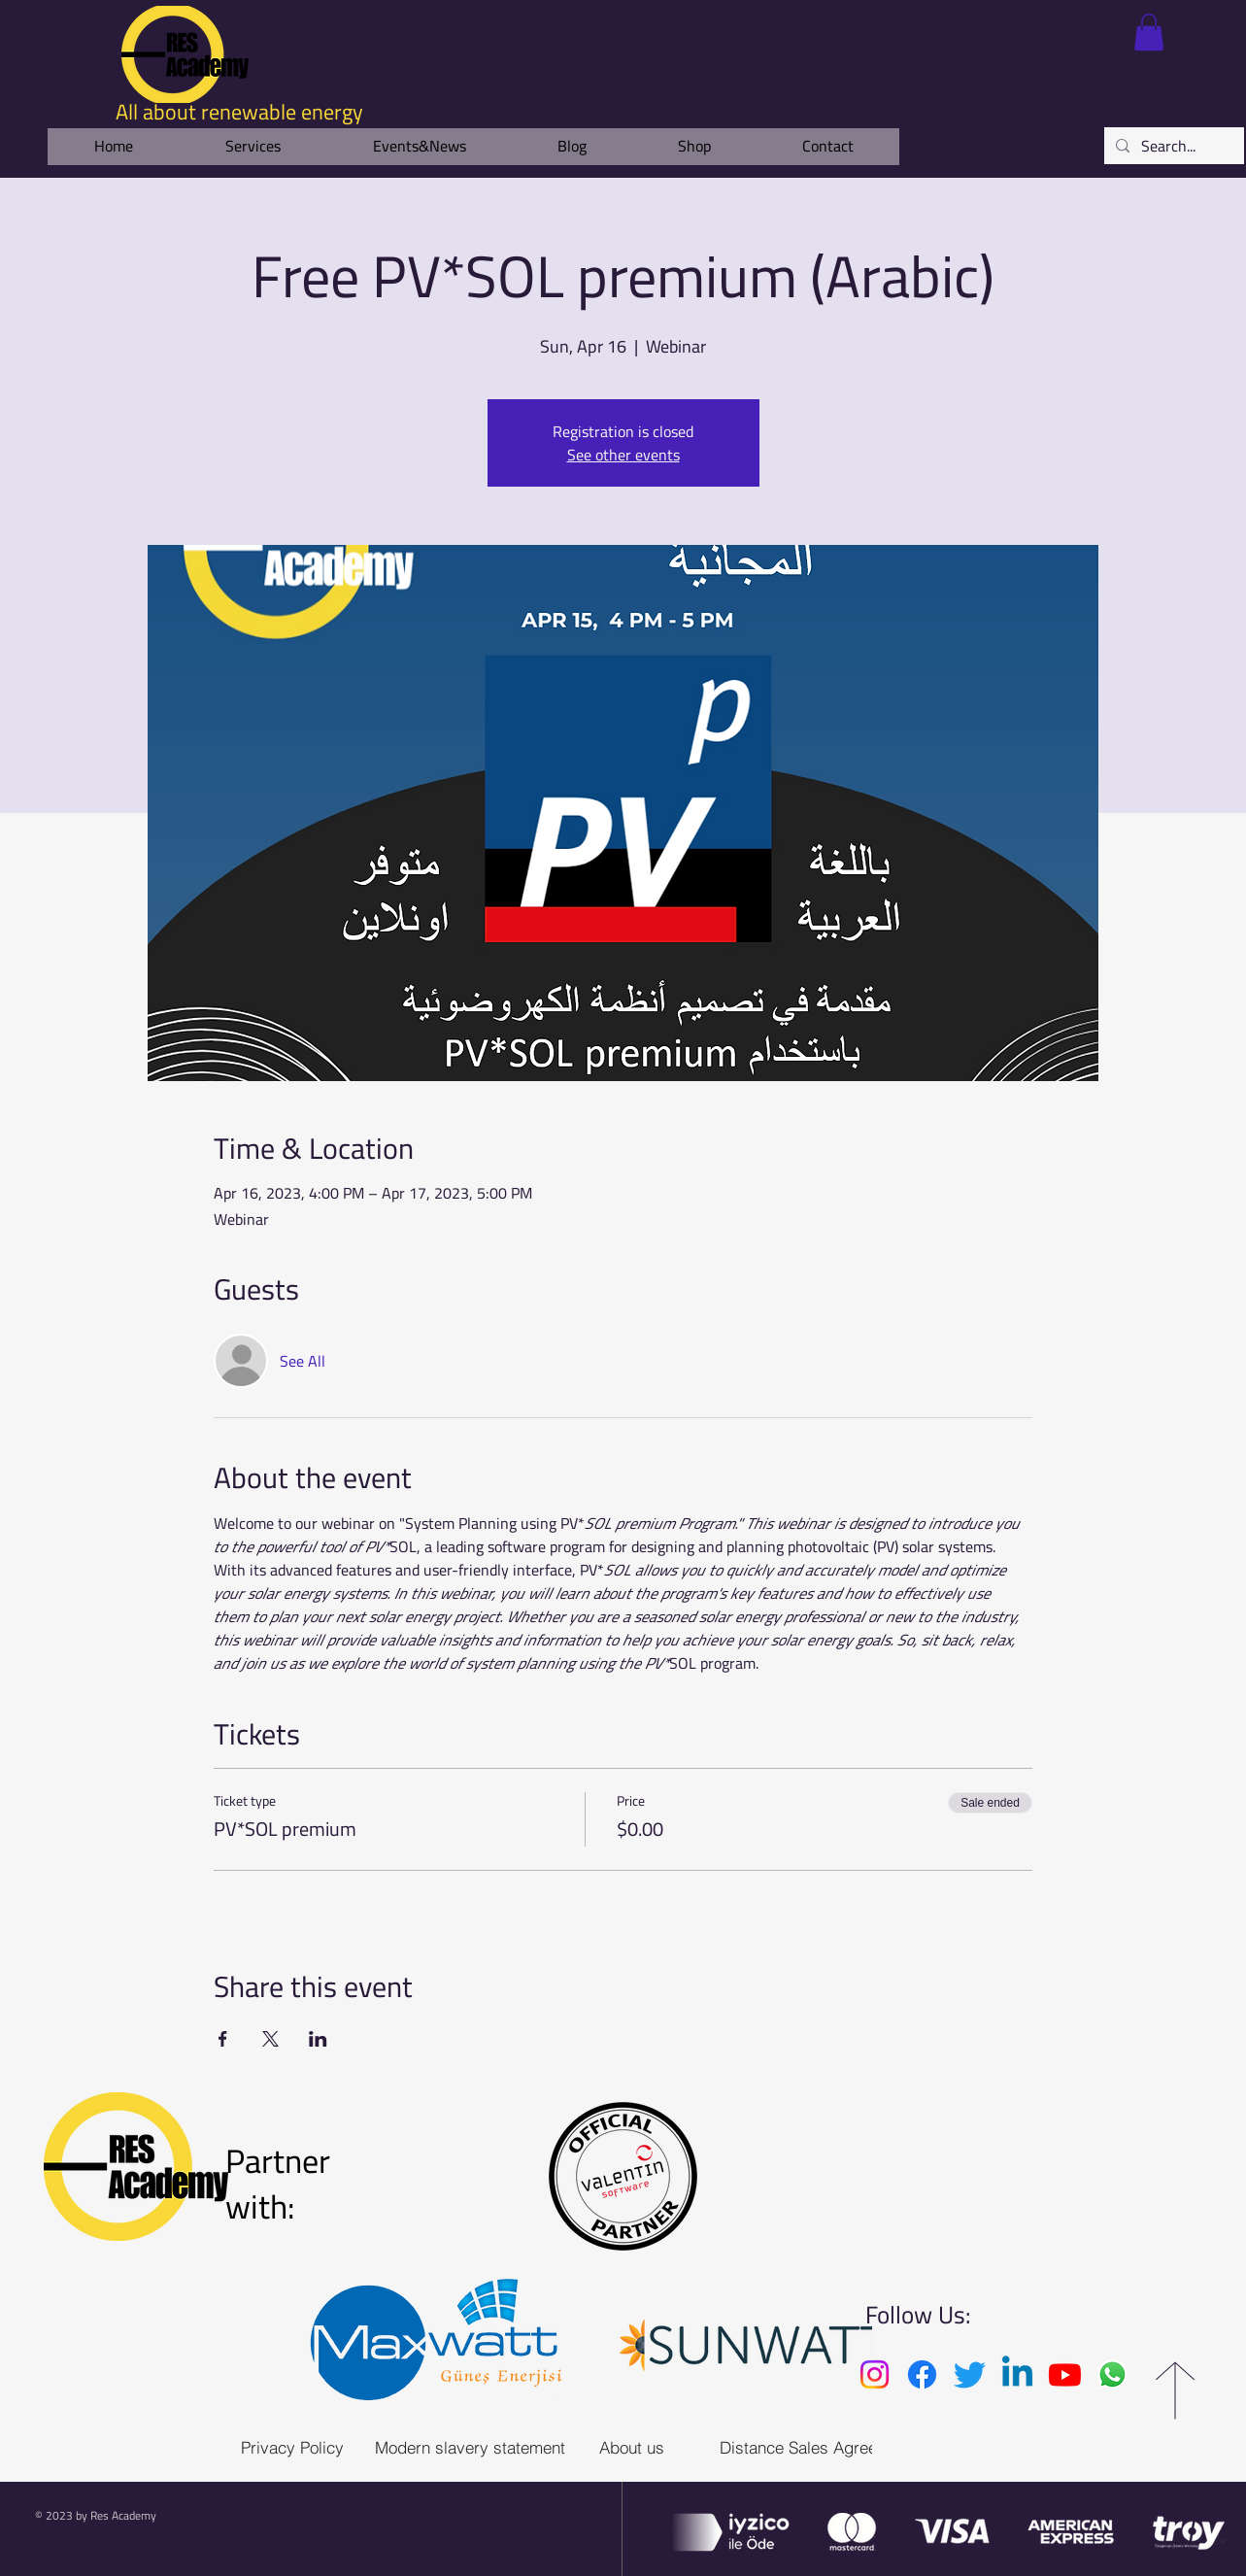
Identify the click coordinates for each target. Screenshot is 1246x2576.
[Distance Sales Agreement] (817, 2447)
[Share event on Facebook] (223, 2039)
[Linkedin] (1017, 2374)
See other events (623, 454)
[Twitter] (970, 2374)
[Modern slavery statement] (470, 2447)
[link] (1148, 32)
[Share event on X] (270, 2039)
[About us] (632, 2447)
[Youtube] (1065, 2374)
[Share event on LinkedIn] (318, 2039)
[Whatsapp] (1112, 2374)
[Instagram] (874, 2374)
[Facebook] (922, 2374)
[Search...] (1172, 145)
